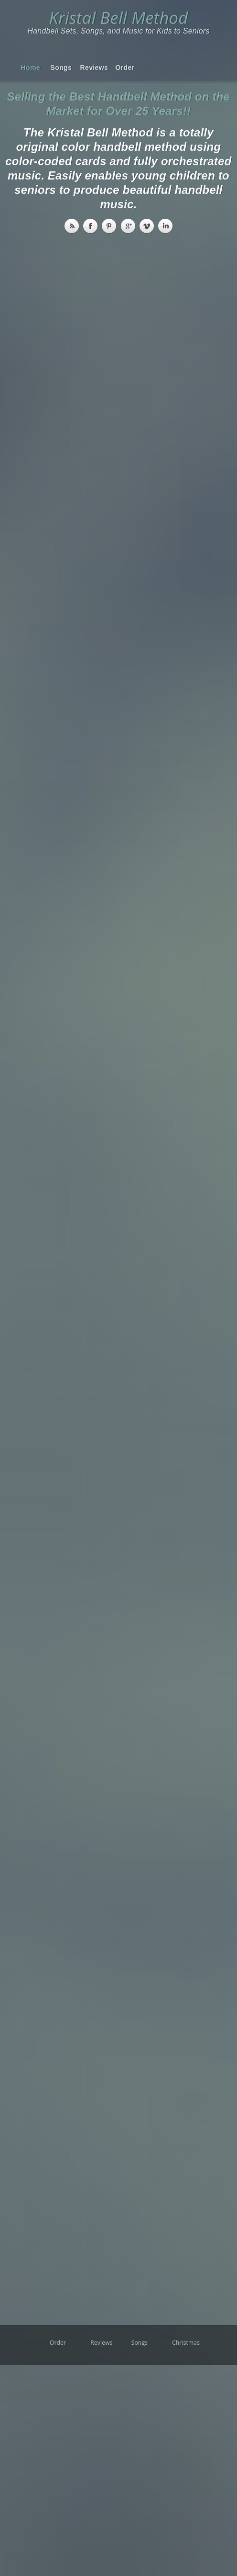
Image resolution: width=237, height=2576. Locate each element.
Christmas (179, 2343)
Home (28, 67)
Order (122, 67)
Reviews (87, 67)
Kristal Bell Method (118, 17)
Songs (57, 67)
